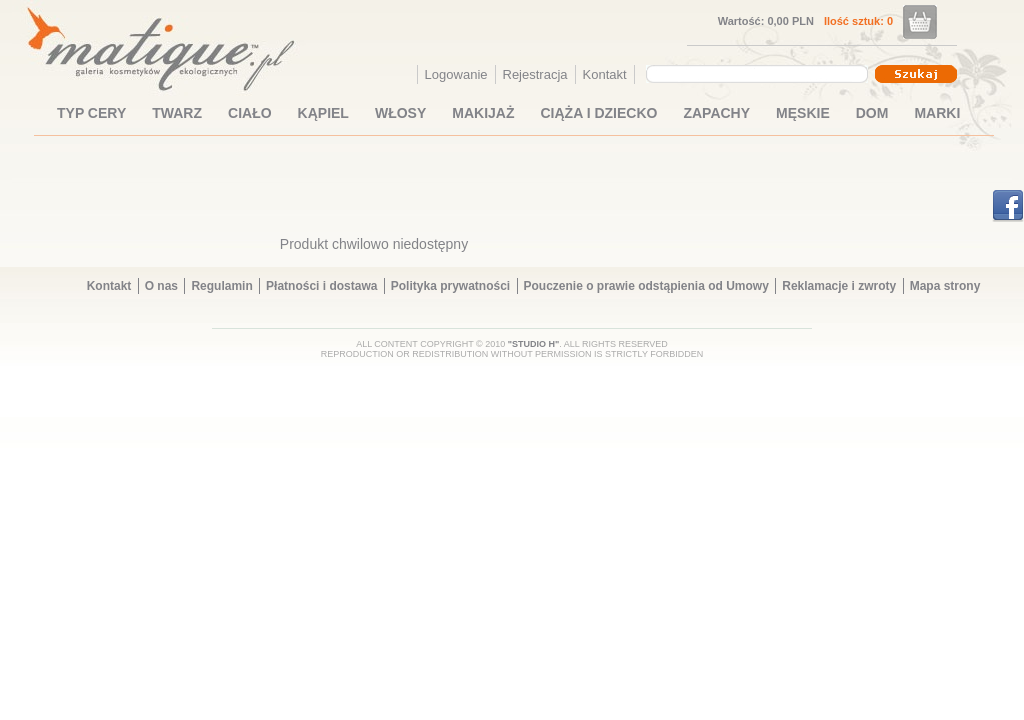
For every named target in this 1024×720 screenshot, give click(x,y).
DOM (872, 113)
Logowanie (456, 74)
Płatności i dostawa (321, 286)
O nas (161, 286)
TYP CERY (91, 113)
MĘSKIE (803, 113)
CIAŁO (250, 113)
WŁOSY (400, 113)
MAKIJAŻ (483, 113)
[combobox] (759, 74)
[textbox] (752, 73)
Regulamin (221, 286)
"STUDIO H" (534, 344)
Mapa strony (945, 286)
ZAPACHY (716, 113)
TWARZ (177, 113)
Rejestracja (535, 74)
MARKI (937, 113)
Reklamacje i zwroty (839, 286)
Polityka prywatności (450, 286)
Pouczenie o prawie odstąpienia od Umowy (646, 286)
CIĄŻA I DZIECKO (599, 113)
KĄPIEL (323, 113)
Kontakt (605, 74)
